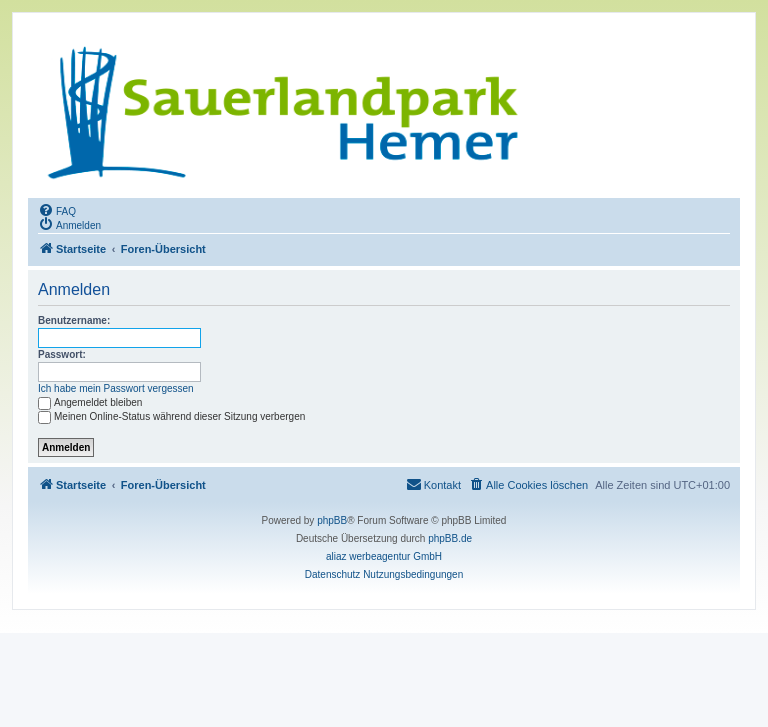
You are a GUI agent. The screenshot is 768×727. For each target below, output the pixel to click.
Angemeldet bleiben (90, 402)
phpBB (332, 520)
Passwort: (62, 354)
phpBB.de (450, 538)
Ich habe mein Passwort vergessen (116, 388)
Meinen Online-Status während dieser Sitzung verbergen (171, 416)
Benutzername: (74, 320)
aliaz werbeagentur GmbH (384, 556)
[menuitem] (57, 210)
